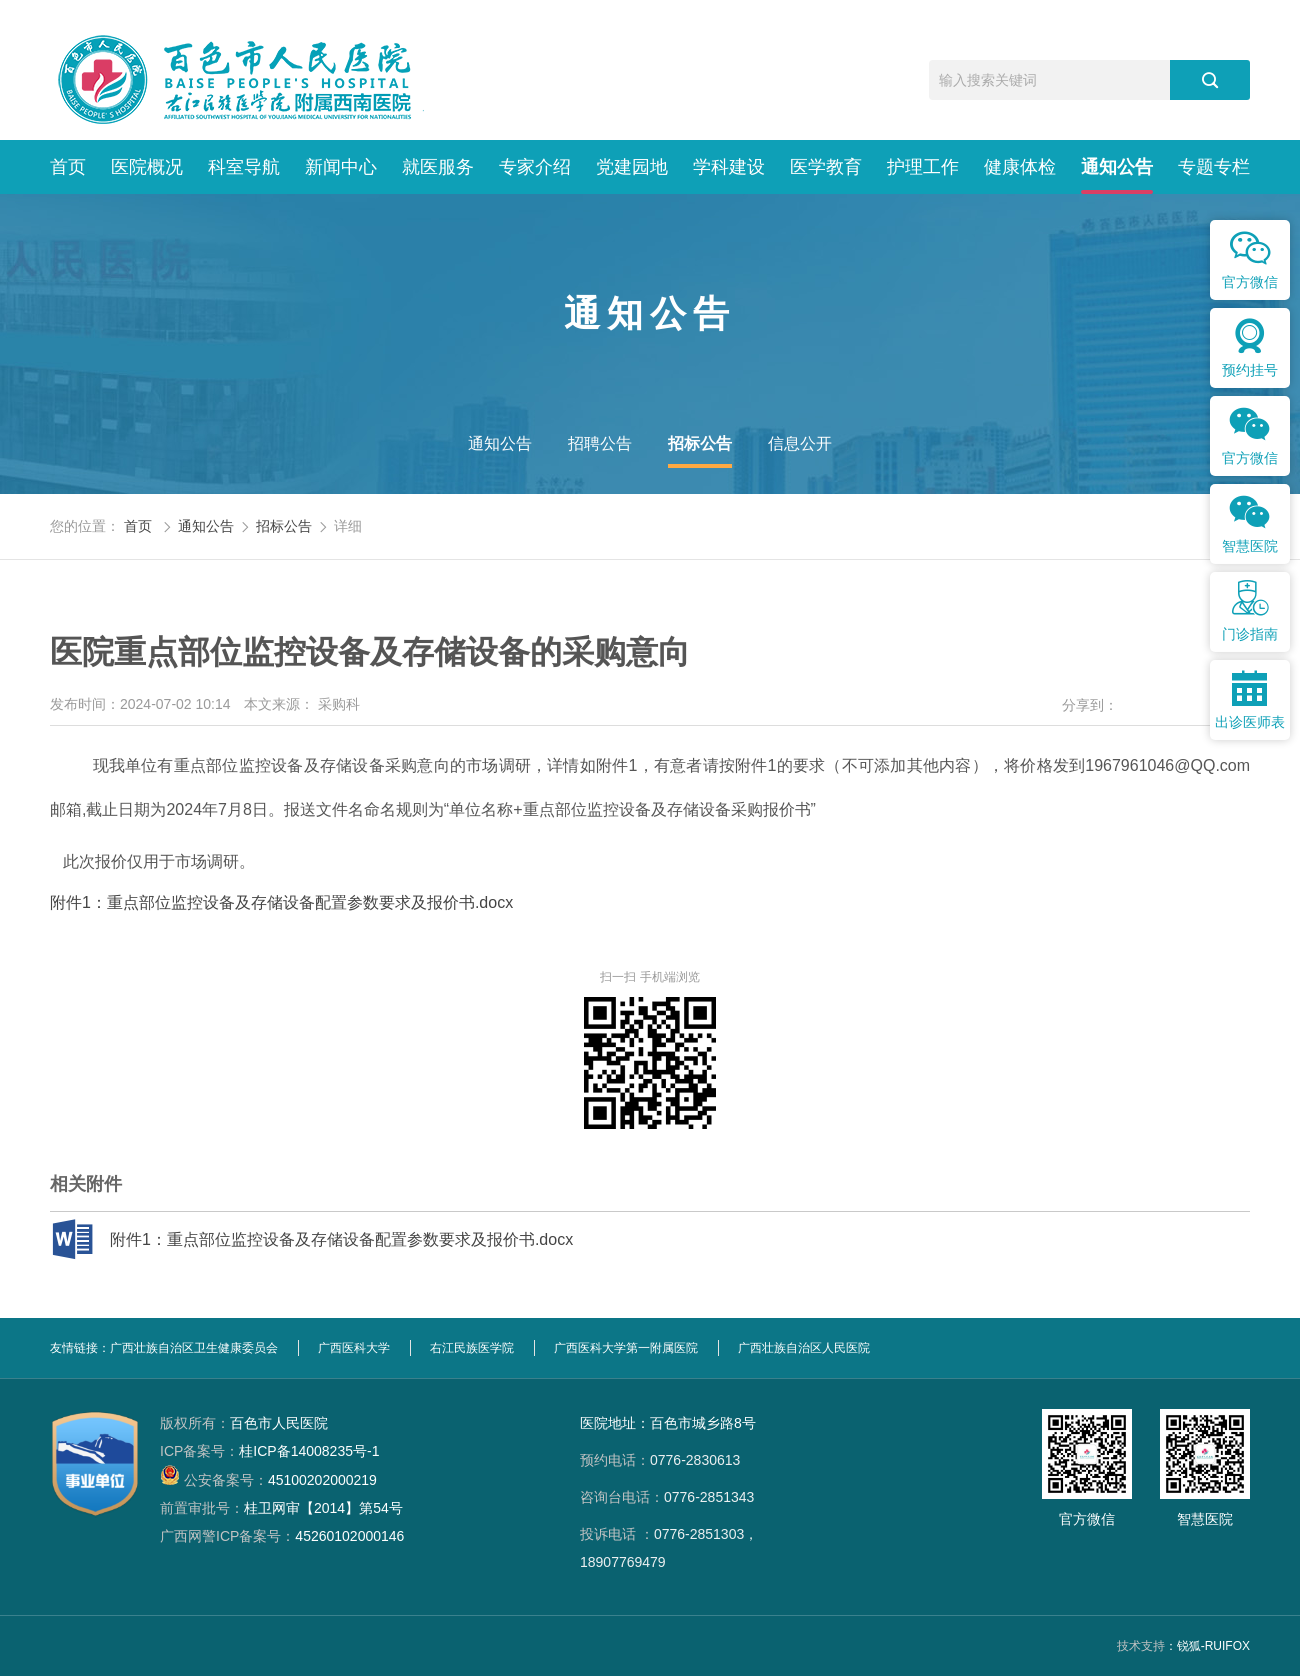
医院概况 (147, 167)
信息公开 (800, 443)
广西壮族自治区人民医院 (804, 1348)
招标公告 (700, 443)
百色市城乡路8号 (703, 1423)
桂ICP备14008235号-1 (269, 1451)
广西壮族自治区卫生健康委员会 (194, 1348)
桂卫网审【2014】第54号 (281, 1508)
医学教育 (826, 167)
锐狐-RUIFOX (1213, 1646)
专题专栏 (1214, 167)
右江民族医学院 (472, 1348)
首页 (68, 167)
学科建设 (729, 167)
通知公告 (1117, 167)
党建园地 (632, 167)
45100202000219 (268, 1480)
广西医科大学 (354, 1348)
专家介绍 (535, 167)
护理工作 (923, 167)
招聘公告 (600, 443)
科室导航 (244, 167)
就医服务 (438, 167)
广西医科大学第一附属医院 (626, 1348)
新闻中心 (341, 167)
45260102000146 (282, 1536)
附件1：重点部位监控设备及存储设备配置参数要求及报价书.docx (281, 902)
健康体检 (1020, 167)
